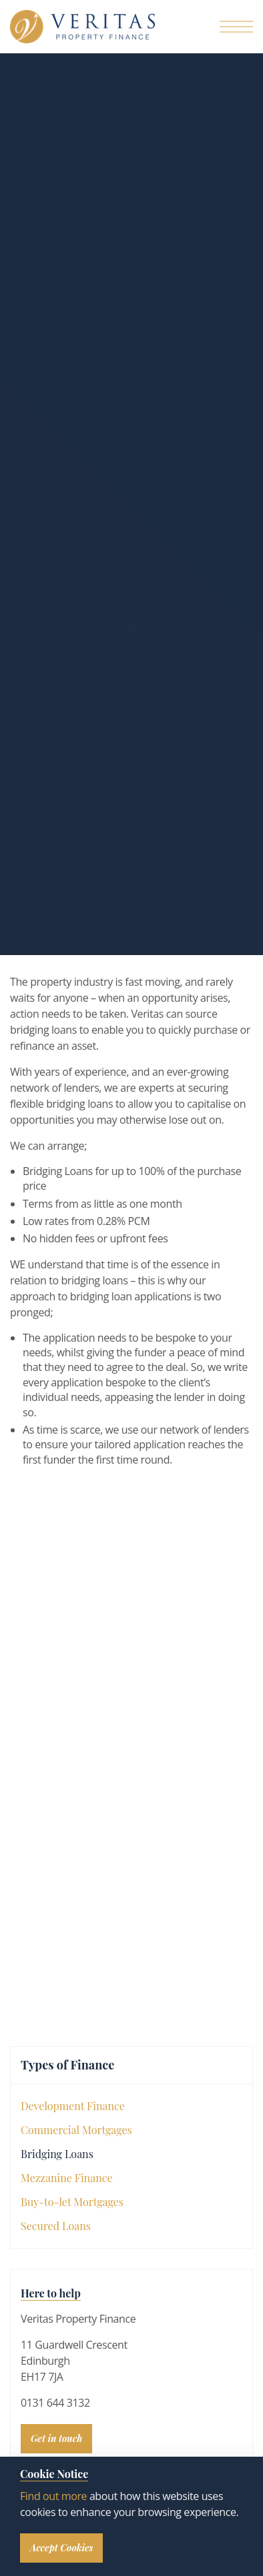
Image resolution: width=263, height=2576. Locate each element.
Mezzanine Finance (67, 2178)
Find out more (53, 2496)
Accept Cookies (61, 2547)
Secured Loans (56, 2226)
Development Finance (73, 2106)
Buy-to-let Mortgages (72, 2202)
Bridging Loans (57, 2154)
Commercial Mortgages (76, 2130)
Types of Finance (67, 2065)
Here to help (51, 2293)
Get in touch (56, 2438)
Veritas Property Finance (82, 26)
